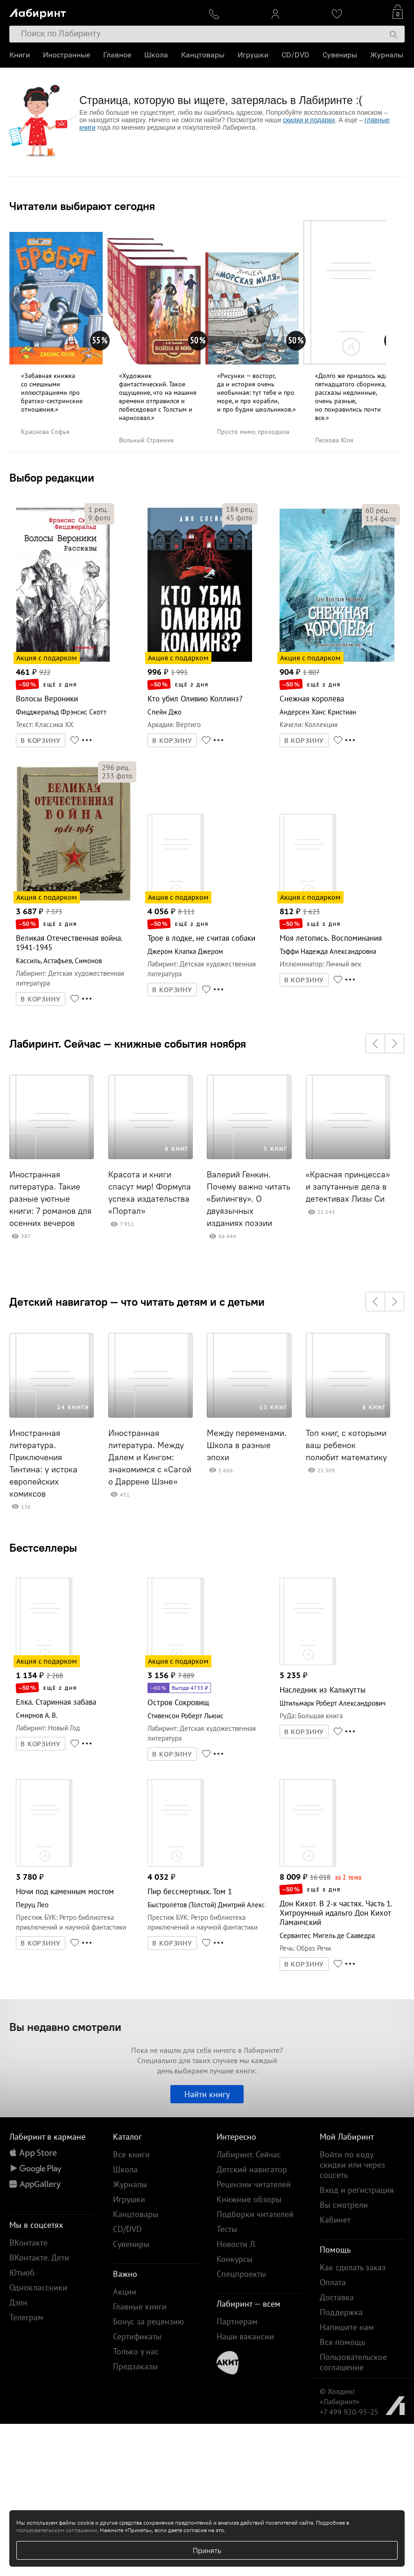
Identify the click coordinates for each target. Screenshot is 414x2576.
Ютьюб (22, 2272)
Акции (124, 2291)
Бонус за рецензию (148, 2321)
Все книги (131, 2154)
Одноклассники (38, 2287)
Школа (156, 54)
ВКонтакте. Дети (39, 2257)
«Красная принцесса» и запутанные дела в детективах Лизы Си (348, 1186)
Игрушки (253, 54)
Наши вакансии (245, 2336)
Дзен (18, 2302)
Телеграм (26, 2317)
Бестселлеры (43, 1547)
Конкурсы (235, 2259)
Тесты (227, 2229)
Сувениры (340, 54)
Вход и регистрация (357, 2189)
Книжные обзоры (249, 2199)
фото (99, 517)
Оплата (333, 2282)
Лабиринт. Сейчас (249, 2154)
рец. (98, 509)
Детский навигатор (252, 2169)
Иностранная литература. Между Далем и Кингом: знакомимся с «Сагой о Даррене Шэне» (149, 1457)
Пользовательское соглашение (353, 2362)
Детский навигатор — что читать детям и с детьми (137, 1301)
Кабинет (335, 2219)
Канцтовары (203, 54)
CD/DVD (295, 54)
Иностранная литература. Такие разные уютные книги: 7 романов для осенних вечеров (50, 1198)
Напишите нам (347, 2327)
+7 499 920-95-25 (349, 2411)
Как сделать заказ (353, 2267)
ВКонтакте (28, 2242)
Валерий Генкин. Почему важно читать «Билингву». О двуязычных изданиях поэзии (248, 1198)
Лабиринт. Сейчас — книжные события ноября (127, 1043)
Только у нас (136, 2351)
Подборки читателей (255, 2214)
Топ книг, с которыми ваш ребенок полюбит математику (346, 1445)
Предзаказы (135, 2366)
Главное (117, 54)
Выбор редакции (51, 477)
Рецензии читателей (254, 2184)
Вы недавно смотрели (65, 2027)
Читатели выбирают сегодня (82, 205)
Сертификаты (137, 2336)
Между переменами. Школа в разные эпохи (247, 1445)
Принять (207, 2550)
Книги (19, 54)
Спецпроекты (241, 2273)
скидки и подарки (309, 120)
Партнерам (237, 2321)
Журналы (386, 54)
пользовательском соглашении (56, 2530)
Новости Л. (237, 2244)
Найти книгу (207, 2094)
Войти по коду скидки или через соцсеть (352, 2164)
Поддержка (341, 2312)
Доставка (337, 2297)
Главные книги (140, 2306)
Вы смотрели (344, 2204)
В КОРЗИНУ (41, 740)
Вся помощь (342, 2342)
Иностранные (66, 54)
